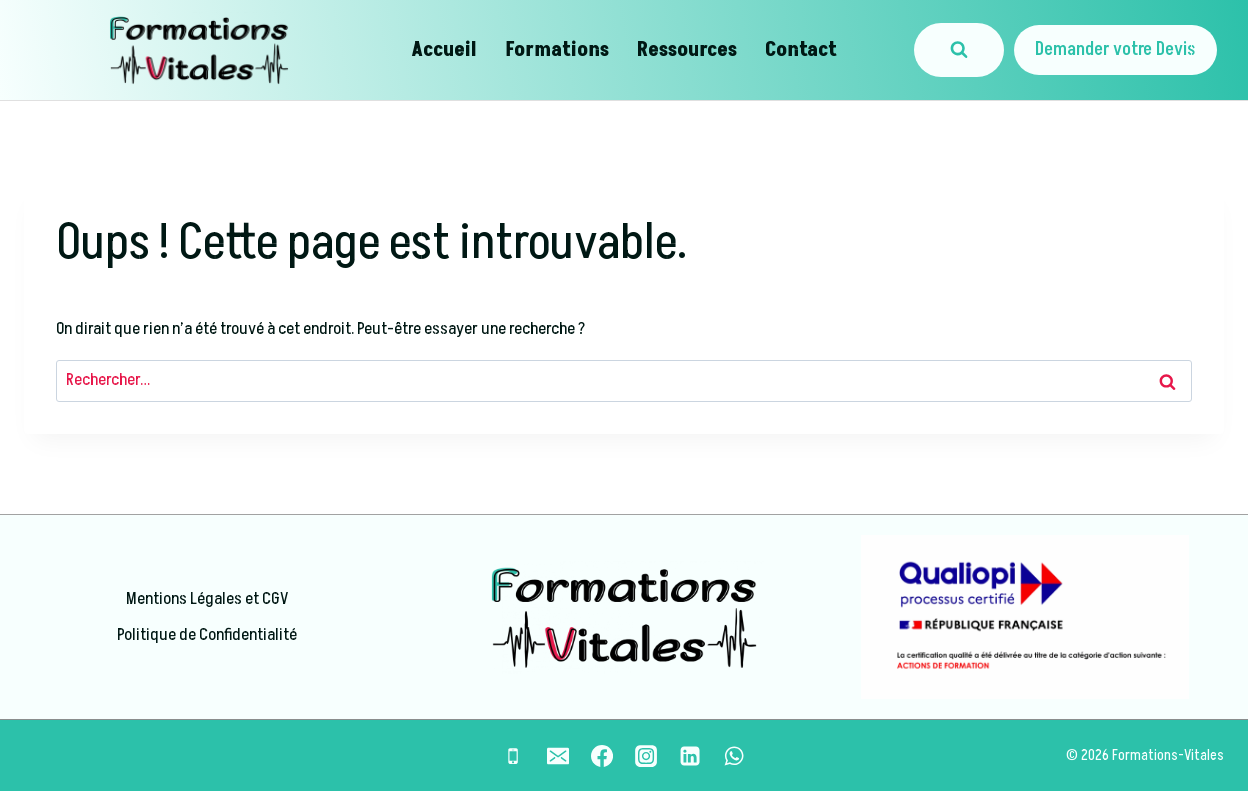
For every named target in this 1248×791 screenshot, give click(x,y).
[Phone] (513, 756)
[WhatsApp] (734, 756)
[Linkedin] (690, 756)
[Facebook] (602, 756)
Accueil (444, 50)
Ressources (687, 50)
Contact (801, 50)
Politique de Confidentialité (207, 635)
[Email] (558, 756)
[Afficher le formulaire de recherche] (959, 50)
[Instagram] (646, 756)
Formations (557, 50)
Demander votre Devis (1115, 49)
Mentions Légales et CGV (207, 599)
